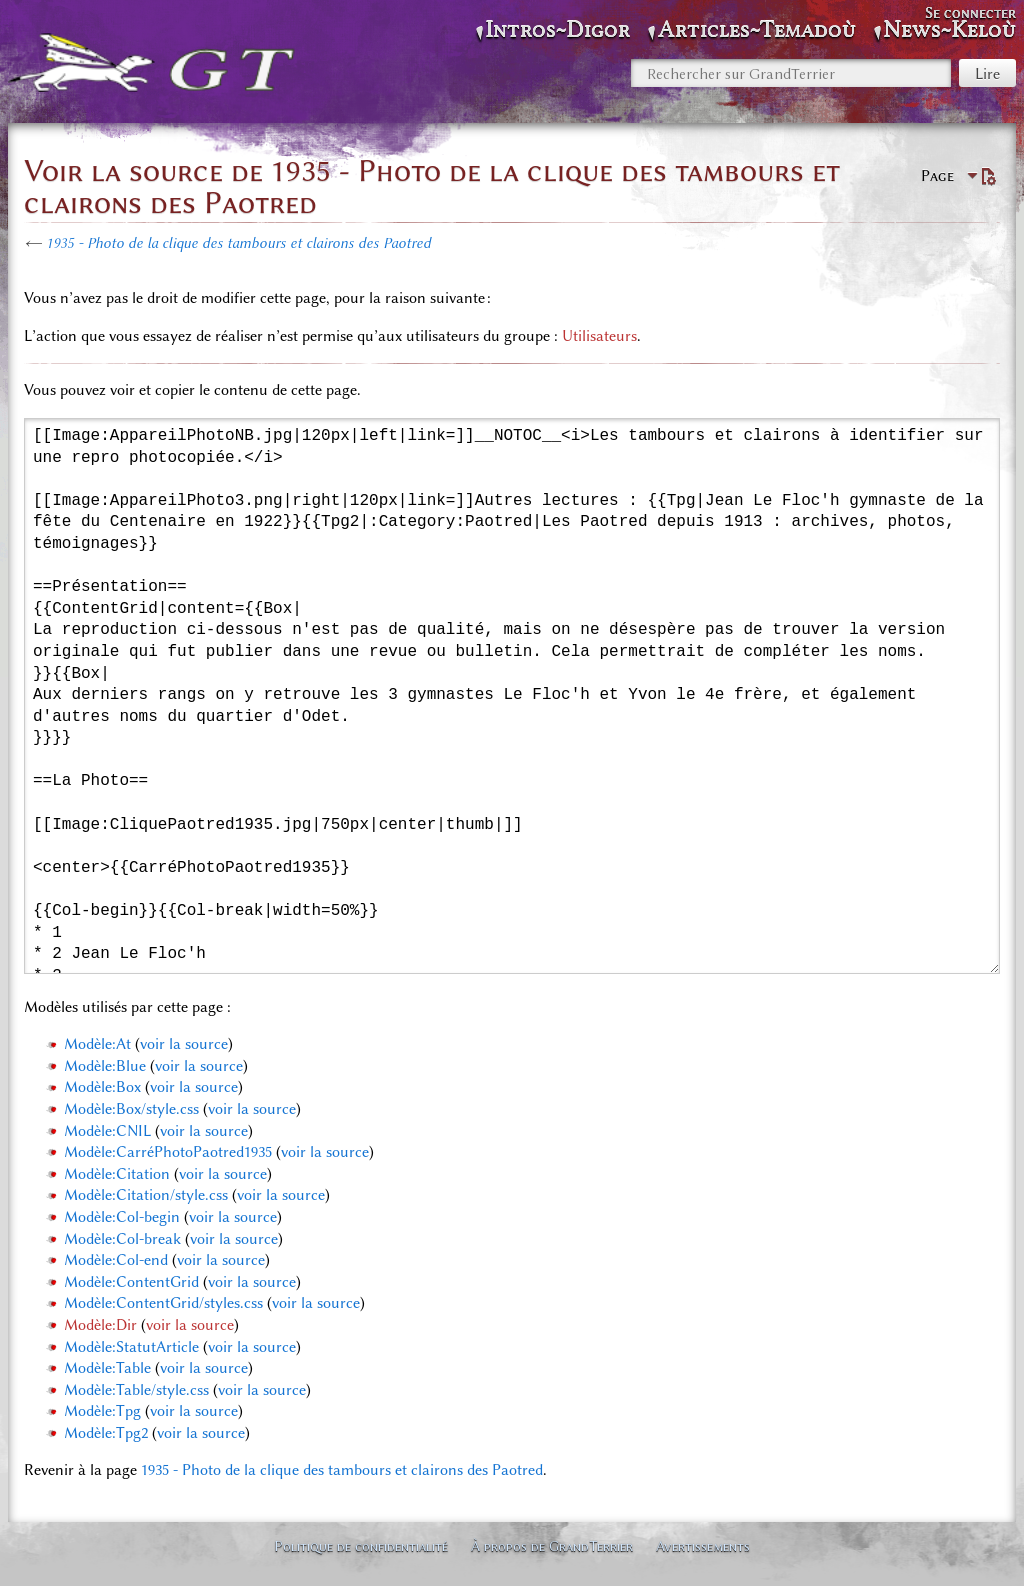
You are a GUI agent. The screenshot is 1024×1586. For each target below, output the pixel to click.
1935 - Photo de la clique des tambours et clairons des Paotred (238, 243)
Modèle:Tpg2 (106, 1433)
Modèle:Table (107, 1368)
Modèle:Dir (100, 1325)
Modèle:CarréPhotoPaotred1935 (168, 1152)
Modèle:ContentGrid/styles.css (163, 1303)
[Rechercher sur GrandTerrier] (791, 73)
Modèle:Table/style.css (136, 1390)
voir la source (184, 1044)
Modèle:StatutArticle (131, 1347)
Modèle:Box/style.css (131, 1109)
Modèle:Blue (105, 1066)
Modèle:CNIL (107, 1131)
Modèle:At (97, 1044)
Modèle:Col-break (122, 1239)
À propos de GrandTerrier (552, 1546)
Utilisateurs (599, 336)
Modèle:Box (102, 1087)
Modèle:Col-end (116, 1260)
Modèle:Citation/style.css (146, 1195)
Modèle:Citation (117, 1174)
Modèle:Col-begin (122, 1217)
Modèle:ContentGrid (131, 1282)
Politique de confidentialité (361, 1546)
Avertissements (703, 1546)
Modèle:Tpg (102, 1411)
